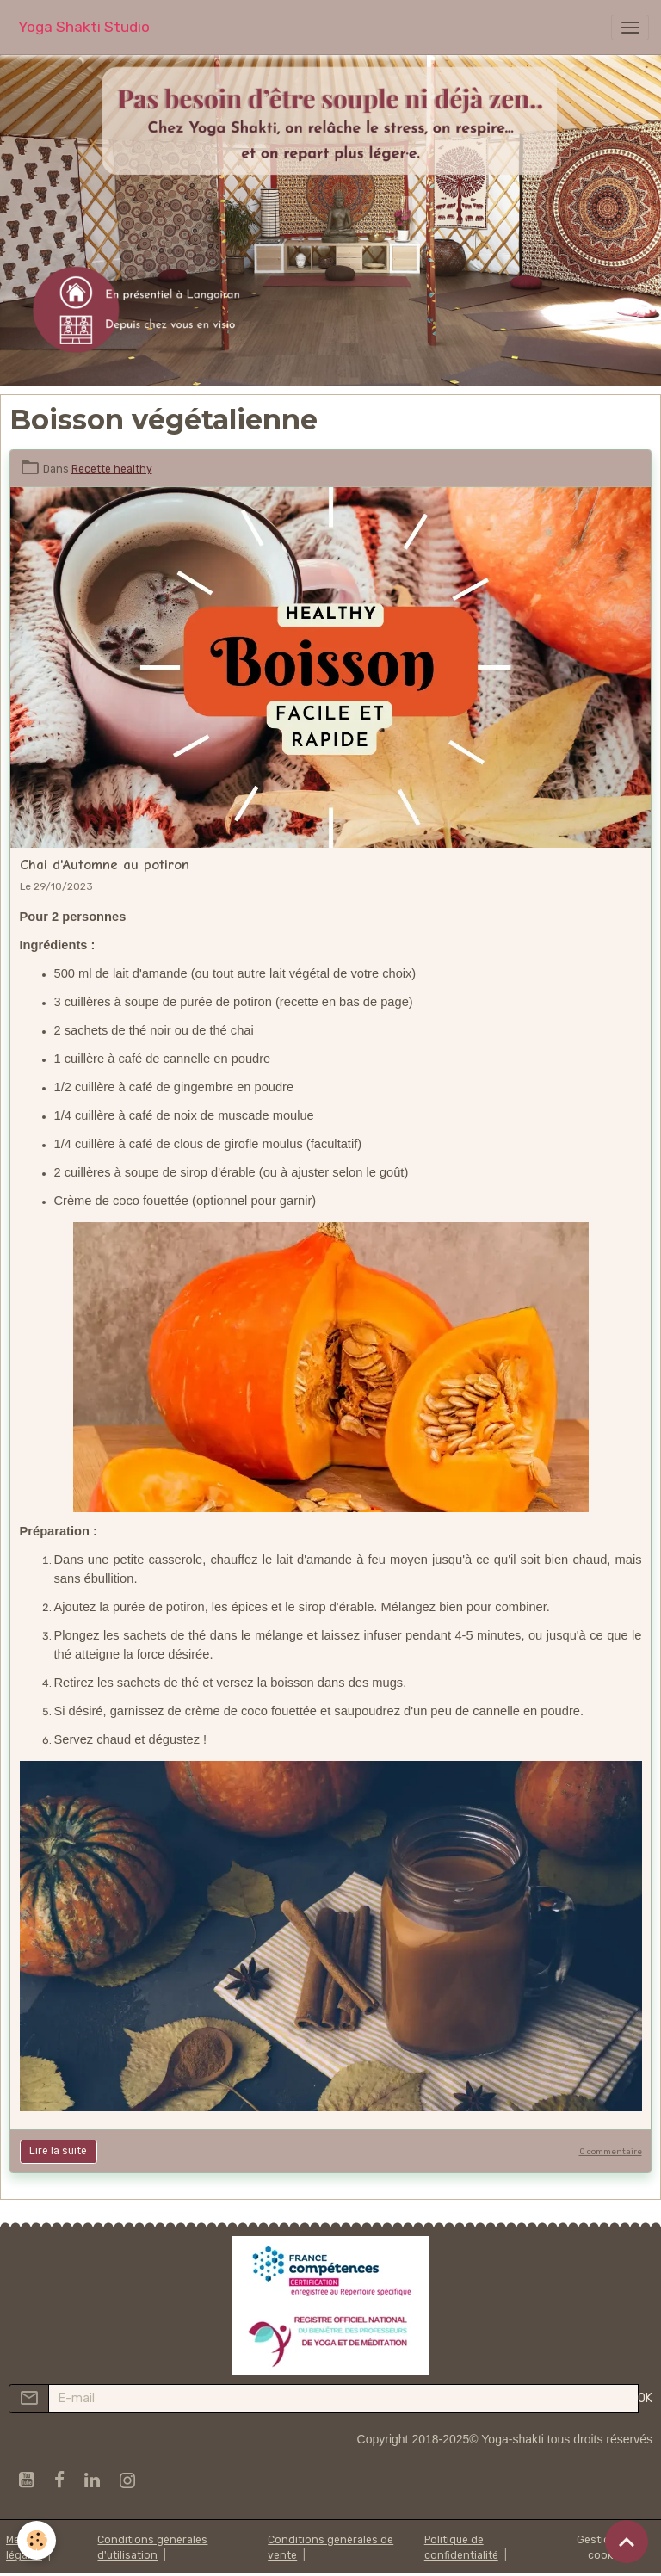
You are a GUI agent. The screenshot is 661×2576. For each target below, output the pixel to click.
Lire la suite (58, 2151)
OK (645, 2398)
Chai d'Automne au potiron (104, 864)
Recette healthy (111, 469)
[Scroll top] (626, 2541)
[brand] (84, 27)
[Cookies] (36, 2540)
